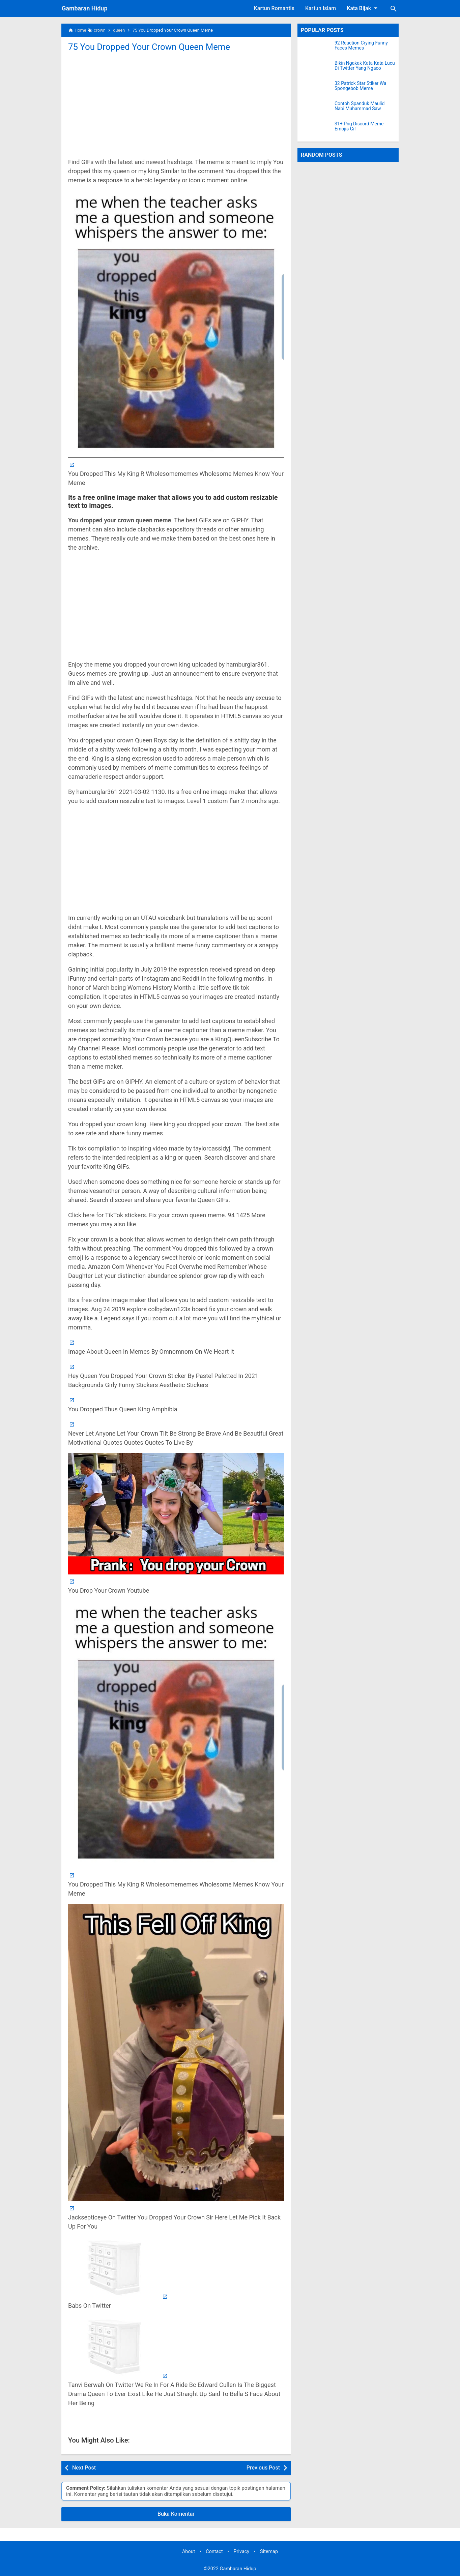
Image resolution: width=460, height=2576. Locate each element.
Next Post (84, 2467)
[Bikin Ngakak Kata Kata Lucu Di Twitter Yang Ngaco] (316, 69)
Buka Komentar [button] (176, 2514)
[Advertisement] (176, 104)
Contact (214, 2551)
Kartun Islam (320, 8)
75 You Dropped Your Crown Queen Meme (149, 47)
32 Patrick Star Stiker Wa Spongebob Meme (360, 86)
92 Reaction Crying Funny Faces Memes (361, 45)
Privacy (242, 2551)
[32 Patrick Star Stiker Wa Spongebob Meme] (316, 89)
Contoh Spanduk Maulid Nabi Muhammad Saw (359, 106)
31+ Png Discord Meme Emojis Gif (359, 126)
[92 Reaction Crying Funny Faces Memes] (316, 48)
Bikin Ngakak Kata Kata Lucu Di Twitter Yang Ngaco (365, 66)
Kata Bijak (363, 8)
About (188, 2551)
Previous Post (263, 2467)
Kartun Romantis (274, 8)
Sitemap (269, 2551)
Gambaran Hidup (85, 8)
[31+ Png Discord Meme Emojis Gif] (316, 129)
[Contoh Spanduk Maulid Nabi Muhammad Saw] (316, 109)
